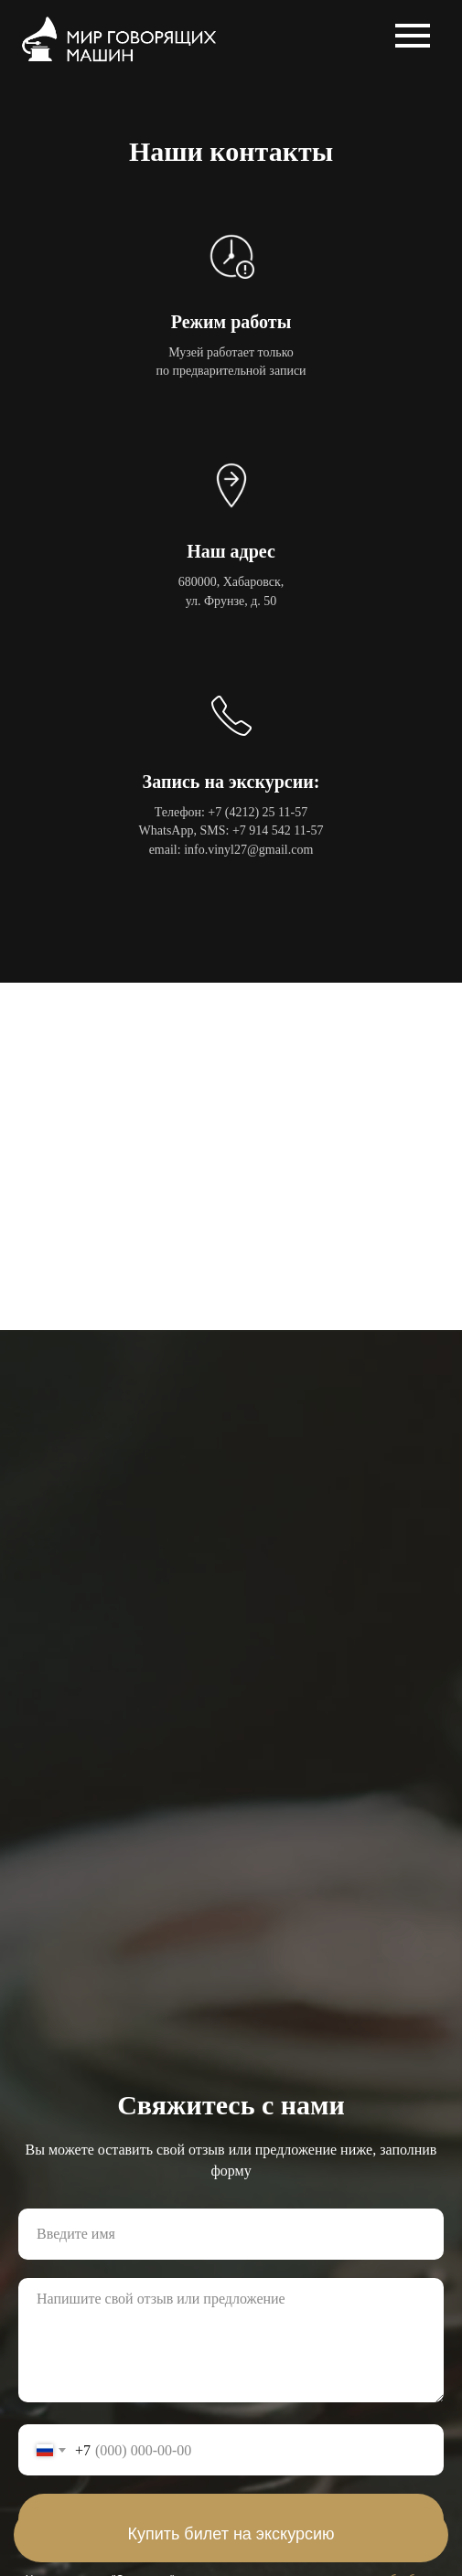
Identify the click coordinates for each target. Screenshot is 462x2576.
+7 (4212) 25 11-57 (257, 812)
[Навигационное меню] (412, 36)
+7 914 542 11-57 (278, 830)
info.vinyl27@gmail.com (248, 850)
